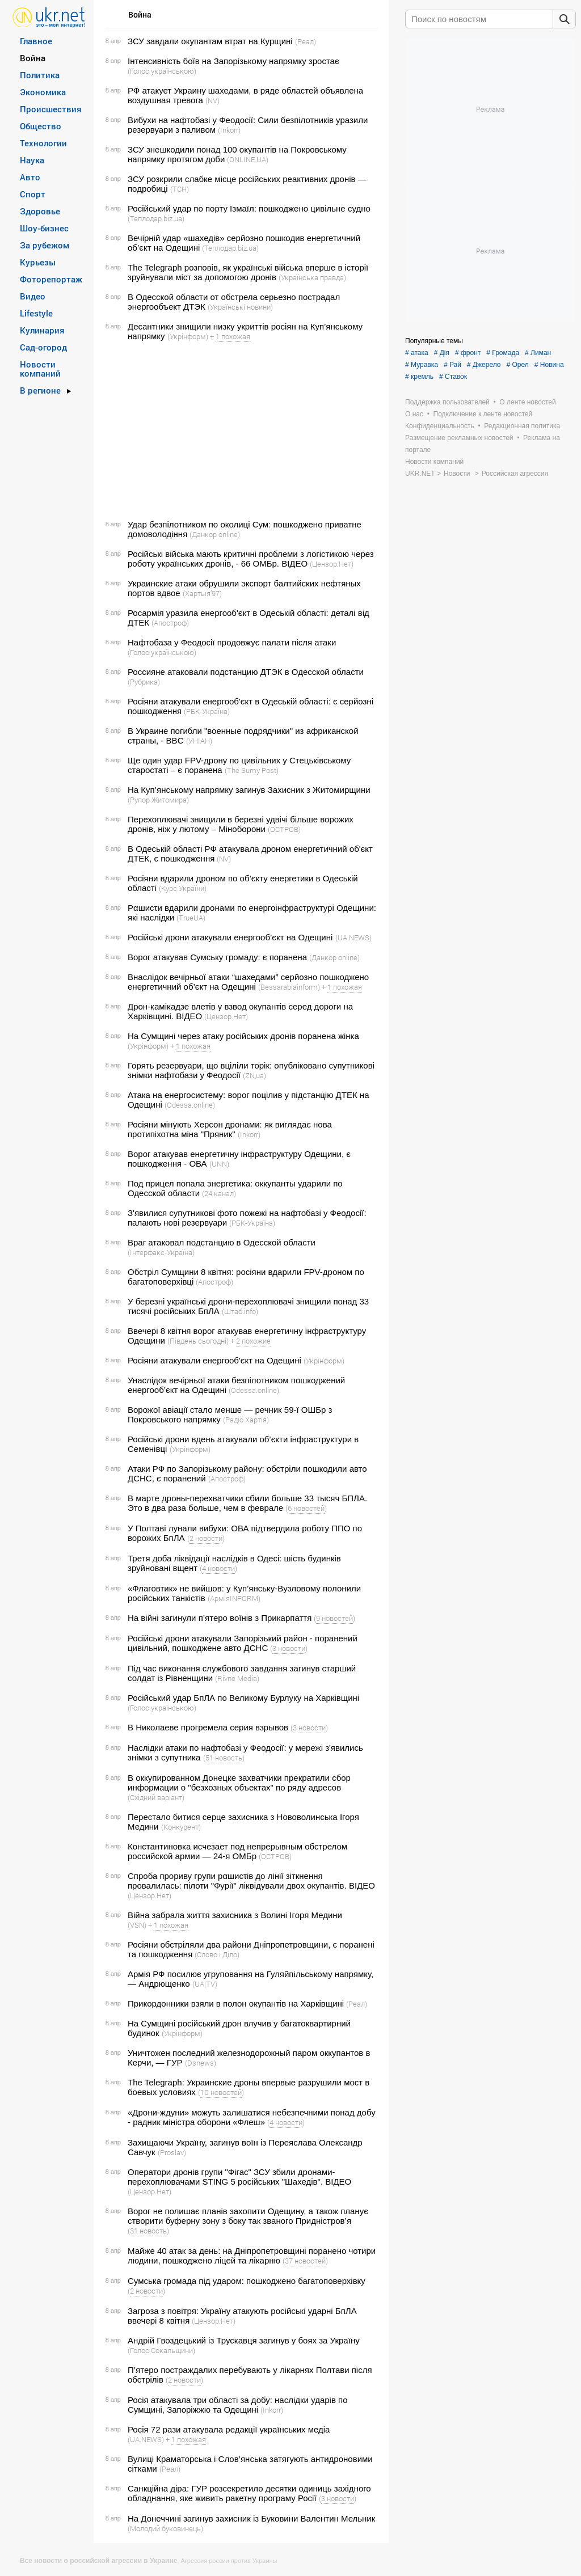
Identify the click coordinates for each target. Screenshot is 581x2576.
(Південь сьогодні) (198, 1341)
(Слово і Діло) (217, 1954)
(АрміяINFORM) (234, 1598)
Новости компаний (40, 369)
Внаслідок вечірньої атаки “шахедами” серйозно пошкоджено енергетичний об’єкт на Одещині (248, 981)
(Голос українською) (162, 71)
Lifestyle (36, 313)
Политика (40, 74)
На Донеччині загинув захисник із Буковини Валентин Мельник (251, 2518)
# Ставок (453, 377)
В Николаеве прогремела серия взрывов (208, 1727)
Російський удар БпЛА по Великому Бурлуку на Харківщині (243, 1698)
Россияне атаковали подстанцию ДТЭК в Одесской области (246, 672)
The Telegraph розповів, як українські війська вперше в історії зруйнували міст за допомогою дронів (248, 272)
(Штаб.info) (240, 1311)
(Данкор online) (215, 534)
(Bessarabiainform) (289, 987)
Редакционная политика (522, 426)
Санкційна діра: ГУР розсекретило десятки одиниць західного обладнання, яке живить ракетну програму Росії (249, 2493)
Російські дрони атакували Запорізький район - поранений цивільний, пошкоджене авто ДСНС (242, 1643)
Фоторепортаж (51, 279)
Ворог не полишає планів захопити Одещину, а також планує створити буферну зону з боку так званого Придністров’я (248, 2216)
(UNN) (219, 1164)
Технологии (43, 142)
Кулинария (42, 330)
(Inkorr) (229, 130)
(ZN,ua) (254, 1075)
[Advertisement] (239, 430)
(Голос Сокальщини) (161, 2350)
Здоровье (40, 211)
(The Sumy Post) (252, 770)
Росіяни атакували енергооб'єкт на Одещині (214, 1360)
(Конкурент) (181, 1827)
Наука (32, 159)
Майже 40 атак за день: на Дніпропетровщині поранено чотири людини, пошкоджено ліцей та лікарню (252, 2255)
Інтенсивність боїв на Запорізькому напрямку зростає (233, 61)
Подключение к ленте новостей (483, 414)
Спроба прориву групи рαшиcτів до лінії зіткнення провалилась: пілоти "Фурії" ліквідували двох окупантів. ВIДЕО (251, 1880)
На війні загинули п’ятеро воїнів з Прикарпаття (219, 1618)
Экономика (43, 91)
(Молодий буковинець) (165, 2528)
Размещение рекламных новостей (459, 438)
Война (32, 57)
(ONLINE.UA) (247, 159)
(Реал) (305, 41)
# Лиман (538, 353)
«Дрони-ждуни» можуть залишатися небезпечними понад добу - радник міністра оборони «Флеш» (252, 2117)
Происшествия (51, 108)
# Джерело (484, 365)
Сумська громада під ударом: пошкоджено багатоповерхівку (246, 2281)
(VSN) (137, 1925)
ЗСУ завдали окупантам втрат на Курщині (210, 41)
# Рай (452, 365)
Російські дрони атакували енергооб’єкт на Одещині (230, 937)
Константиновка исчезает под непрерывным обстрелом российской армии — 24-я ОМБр (237, 1851)
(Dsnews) (200, 2063)
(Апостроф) (170, 623)
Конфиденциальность (439, 426)
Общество (40, 125)
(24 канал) (219, 1193)
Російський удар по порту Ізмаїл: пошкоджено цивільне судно (249, 208)
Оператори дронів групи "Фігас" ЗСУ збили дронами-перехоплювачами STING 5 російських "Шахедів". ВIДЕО (239, 2176)
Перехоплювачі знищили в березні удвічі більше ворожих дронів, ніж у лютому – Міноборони (240, 824)
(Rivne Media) (237, 1678)
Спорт (32, 194)
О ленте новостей (527, 402)
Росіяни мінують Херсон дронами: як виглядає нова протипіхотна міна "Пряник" (230, 1129)
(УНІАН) (199, 741)
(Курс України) (183, 888)
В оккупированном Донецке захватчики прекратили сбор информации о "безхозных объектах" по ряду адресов (239, 1782)
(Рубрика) (144, 682)
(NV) (212, 100)
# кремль (419, 377)
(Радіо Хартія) (246, 1419)
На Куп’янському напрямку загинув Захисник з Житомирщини (249, 790)
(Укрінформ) (187, 336)
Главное (36, 40)
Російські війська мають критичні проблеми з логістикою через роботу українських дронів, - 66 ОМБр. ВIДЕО (251, 558)
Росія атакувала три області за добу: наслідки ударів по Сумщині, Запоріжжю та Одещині (238, 2404)
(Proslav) (172, 2152)
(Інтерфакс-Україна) (161, 1252)
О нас (414, 414)
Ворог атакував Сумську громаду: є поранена (217, 957)
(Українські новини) (240, 307)
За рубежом (44, 245)
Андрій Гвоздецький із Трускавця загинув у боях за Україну (244, 2340)
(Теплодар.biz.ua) (156, 218)
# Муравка (421, 365)
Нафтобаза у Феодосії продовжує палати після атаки (232, 642)
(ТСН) (179, 189)
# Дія (441, 353)
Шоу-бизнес (44, 228)
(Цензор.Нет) (331, 564)
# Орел (518, 365)
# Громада (502, 353)
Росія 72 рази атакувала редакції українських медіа (229, 2429)
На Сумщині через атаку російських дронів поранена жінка (243, 1036)
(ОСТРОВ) (284, 829)
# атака (416, 353)
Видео (32, 296)
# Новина (549, 365)
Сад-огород (43, 347)
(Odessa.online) (190, 1105)
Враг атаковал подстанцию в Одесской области (221, 1242)
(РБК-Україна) (207, 711)
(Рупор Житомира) (158, 800)
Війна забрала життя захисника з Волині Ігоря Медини (235, 1915)
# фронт (468, 353)
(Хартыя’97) (202, 593)
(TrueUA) (190, 918)
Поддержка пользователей (447, 402)
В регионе (40, 390)
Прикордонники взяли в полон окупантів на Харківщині (236, 2003)
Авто (30, 176)
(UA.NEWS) (353, 937)
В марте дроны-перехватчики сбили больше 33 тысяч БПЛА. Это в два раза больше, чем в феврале (247, 1503)
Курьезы (38, 262)
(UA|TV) (204, 1984)
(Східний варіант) (156, 1797)
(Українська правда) (312, 277)
